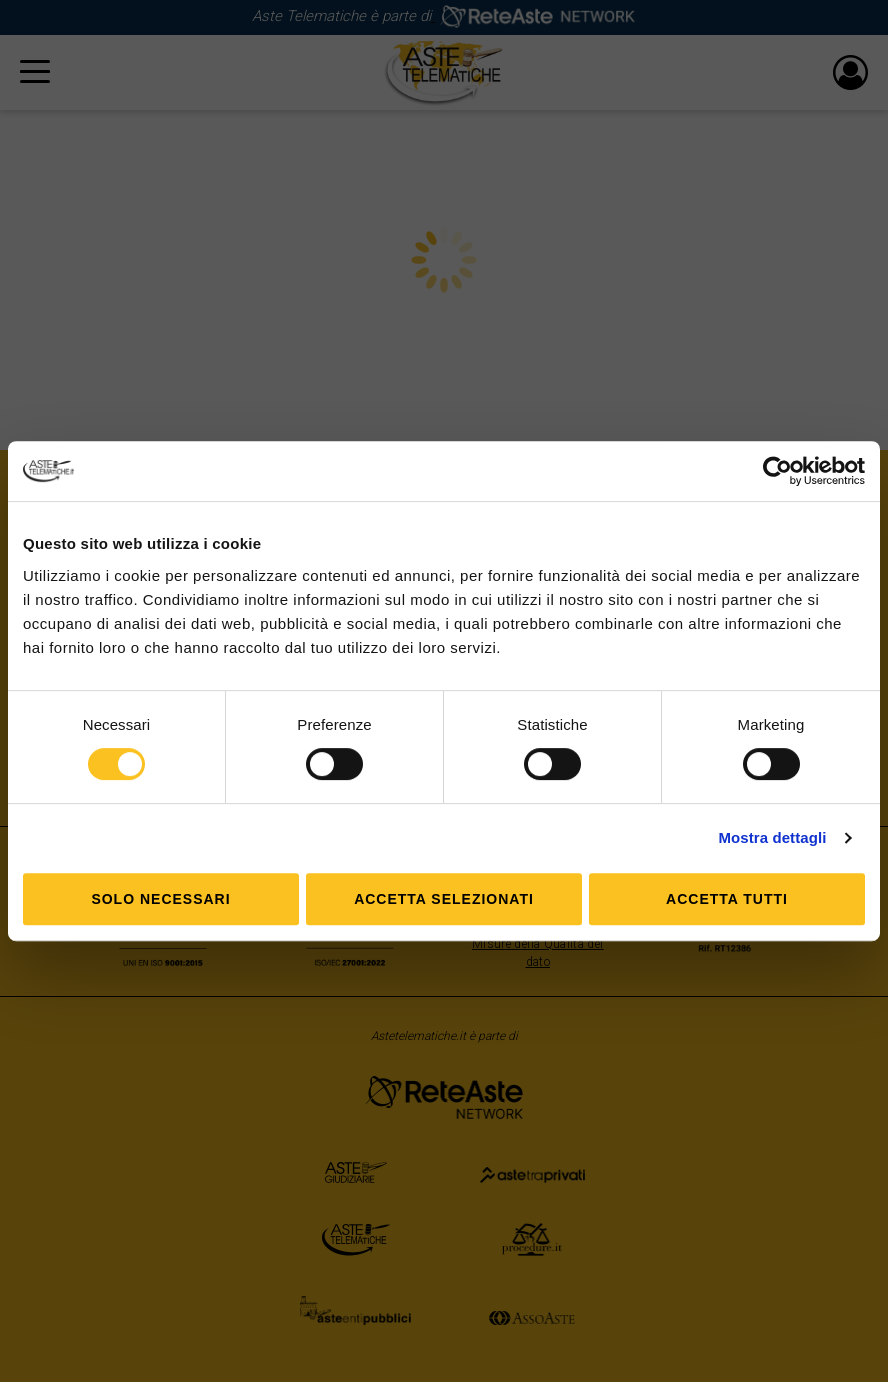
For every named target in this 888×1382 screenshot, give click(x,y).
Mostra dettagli (772, 837)
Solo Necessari (160, 899)
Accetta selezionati (444, 899)
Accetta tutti (727, 899)
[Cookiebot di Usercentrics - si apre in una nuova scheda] (777, 471)
